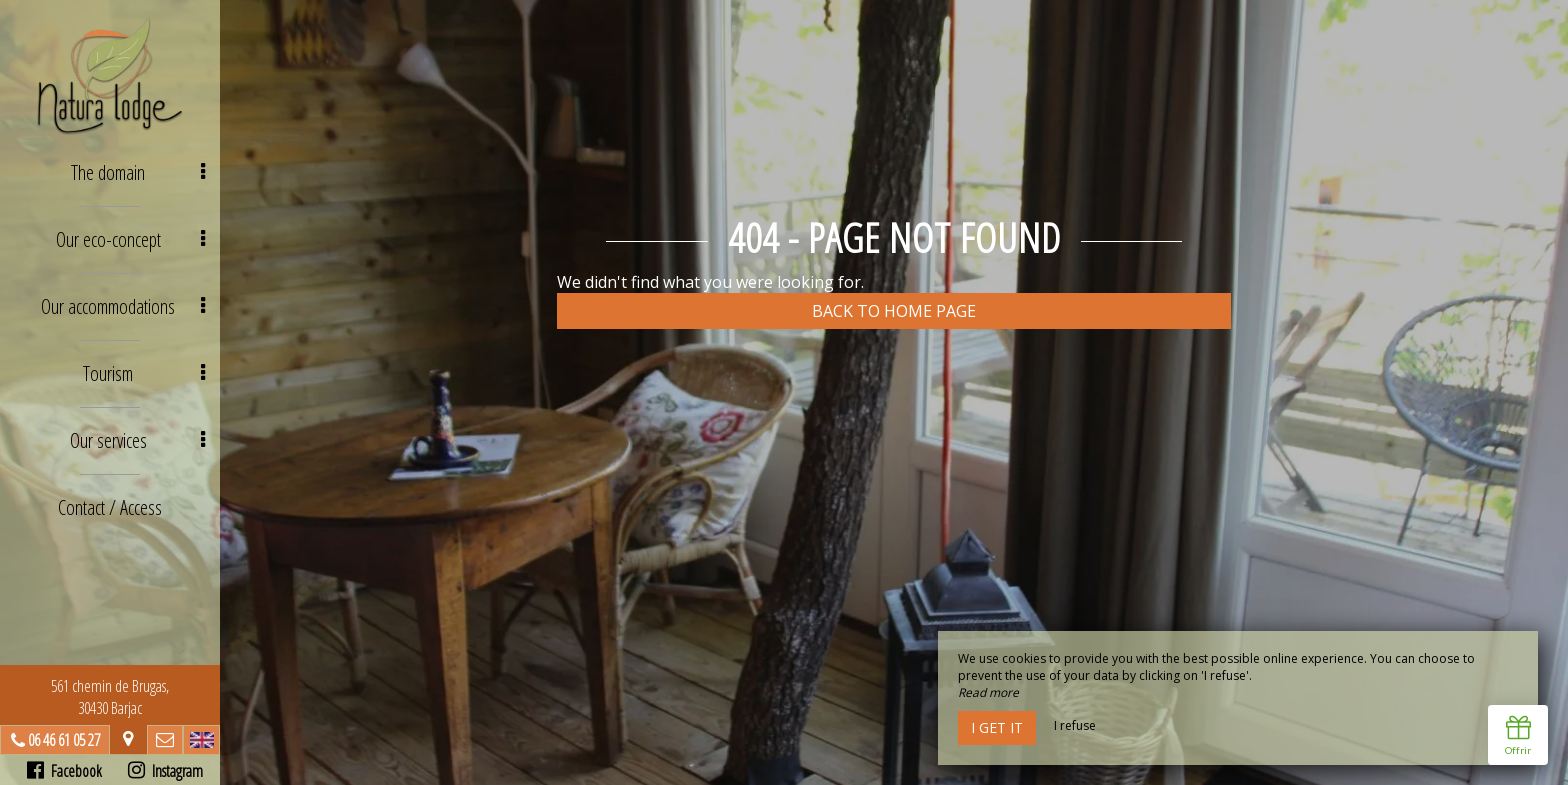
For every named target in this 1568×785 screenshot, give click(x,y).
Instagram (165, 771)
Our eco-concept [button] (131, 239)
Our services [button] (138, 440)
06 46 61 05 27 (64, 740)
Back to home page (894, 311)
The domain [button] (138, 172)
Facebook (64, 771)
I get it (997, 727)
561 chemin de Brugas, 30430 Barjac (110, 697)
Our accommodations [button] (123, 306)
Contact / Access (110, 507)
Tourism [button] (144, 373)
